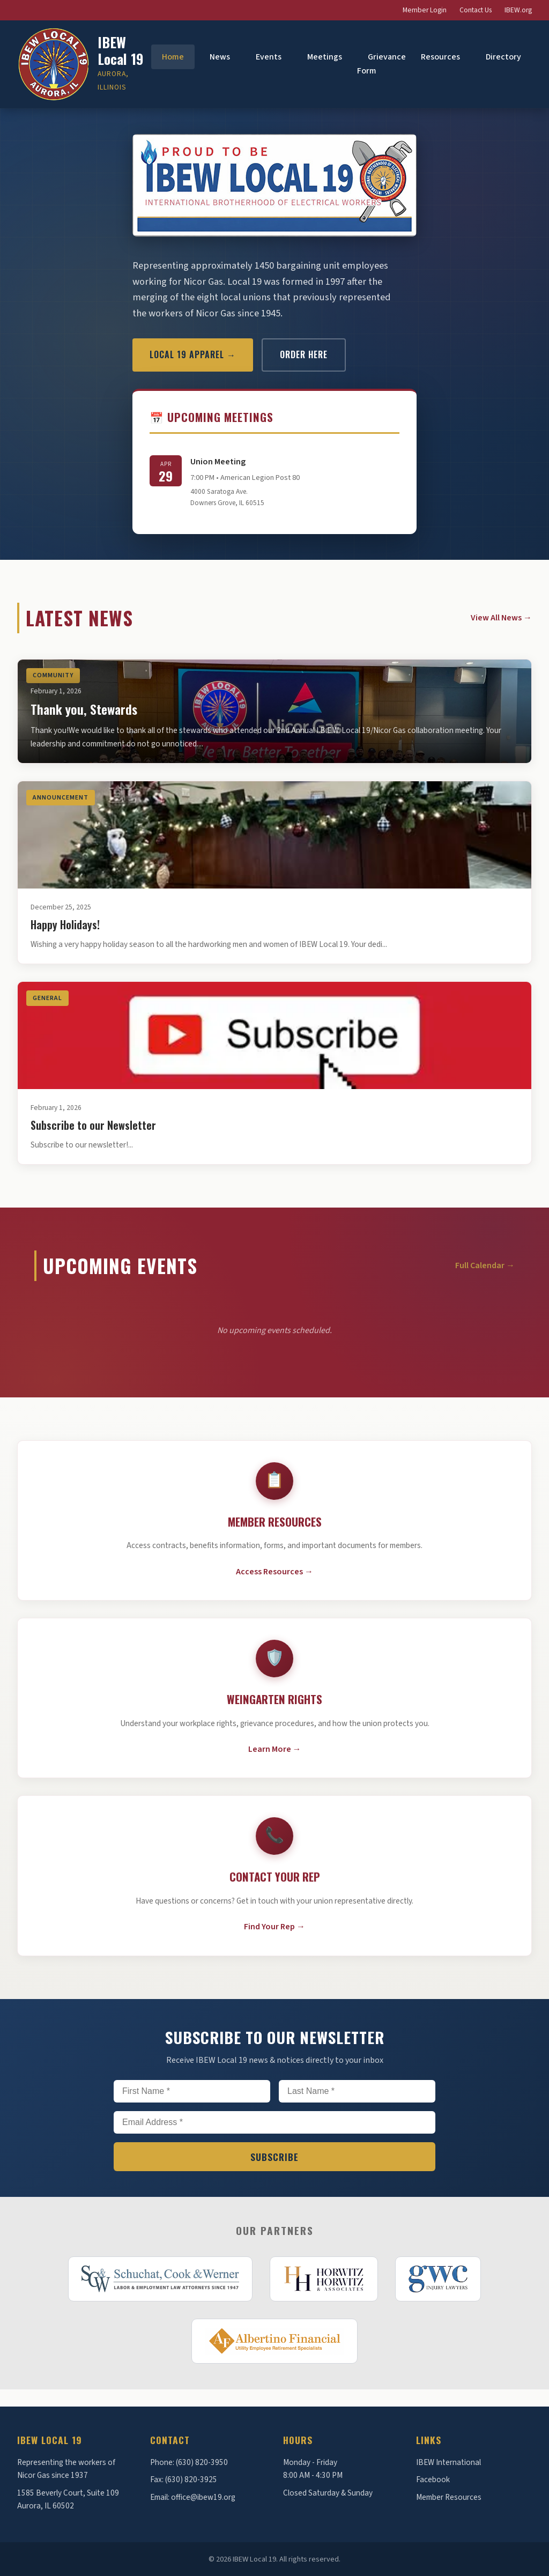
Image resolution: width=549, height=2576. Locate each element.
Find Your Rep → (274, 1927)
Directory (503, 57)
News (220, 57)
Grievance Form (381, 64)
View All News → (501, 618)
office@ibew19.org (203, 2497)
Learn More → (274, 1749)
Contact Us (475, 10)
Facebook (433, 2479)
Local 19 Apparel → (193, 354)
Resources (440, 57)
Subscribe (274, 2157)
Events (268, 57)
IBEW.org (518, 10)
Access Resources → (274, 1572)
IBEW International (448, 2462)
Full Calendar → (485, 1265)
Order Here (304, 354)
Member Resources (448, 2497)
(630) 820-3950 (202, 2462)
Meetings (324, 57)
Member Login (425, 10)
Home (173, 57)
